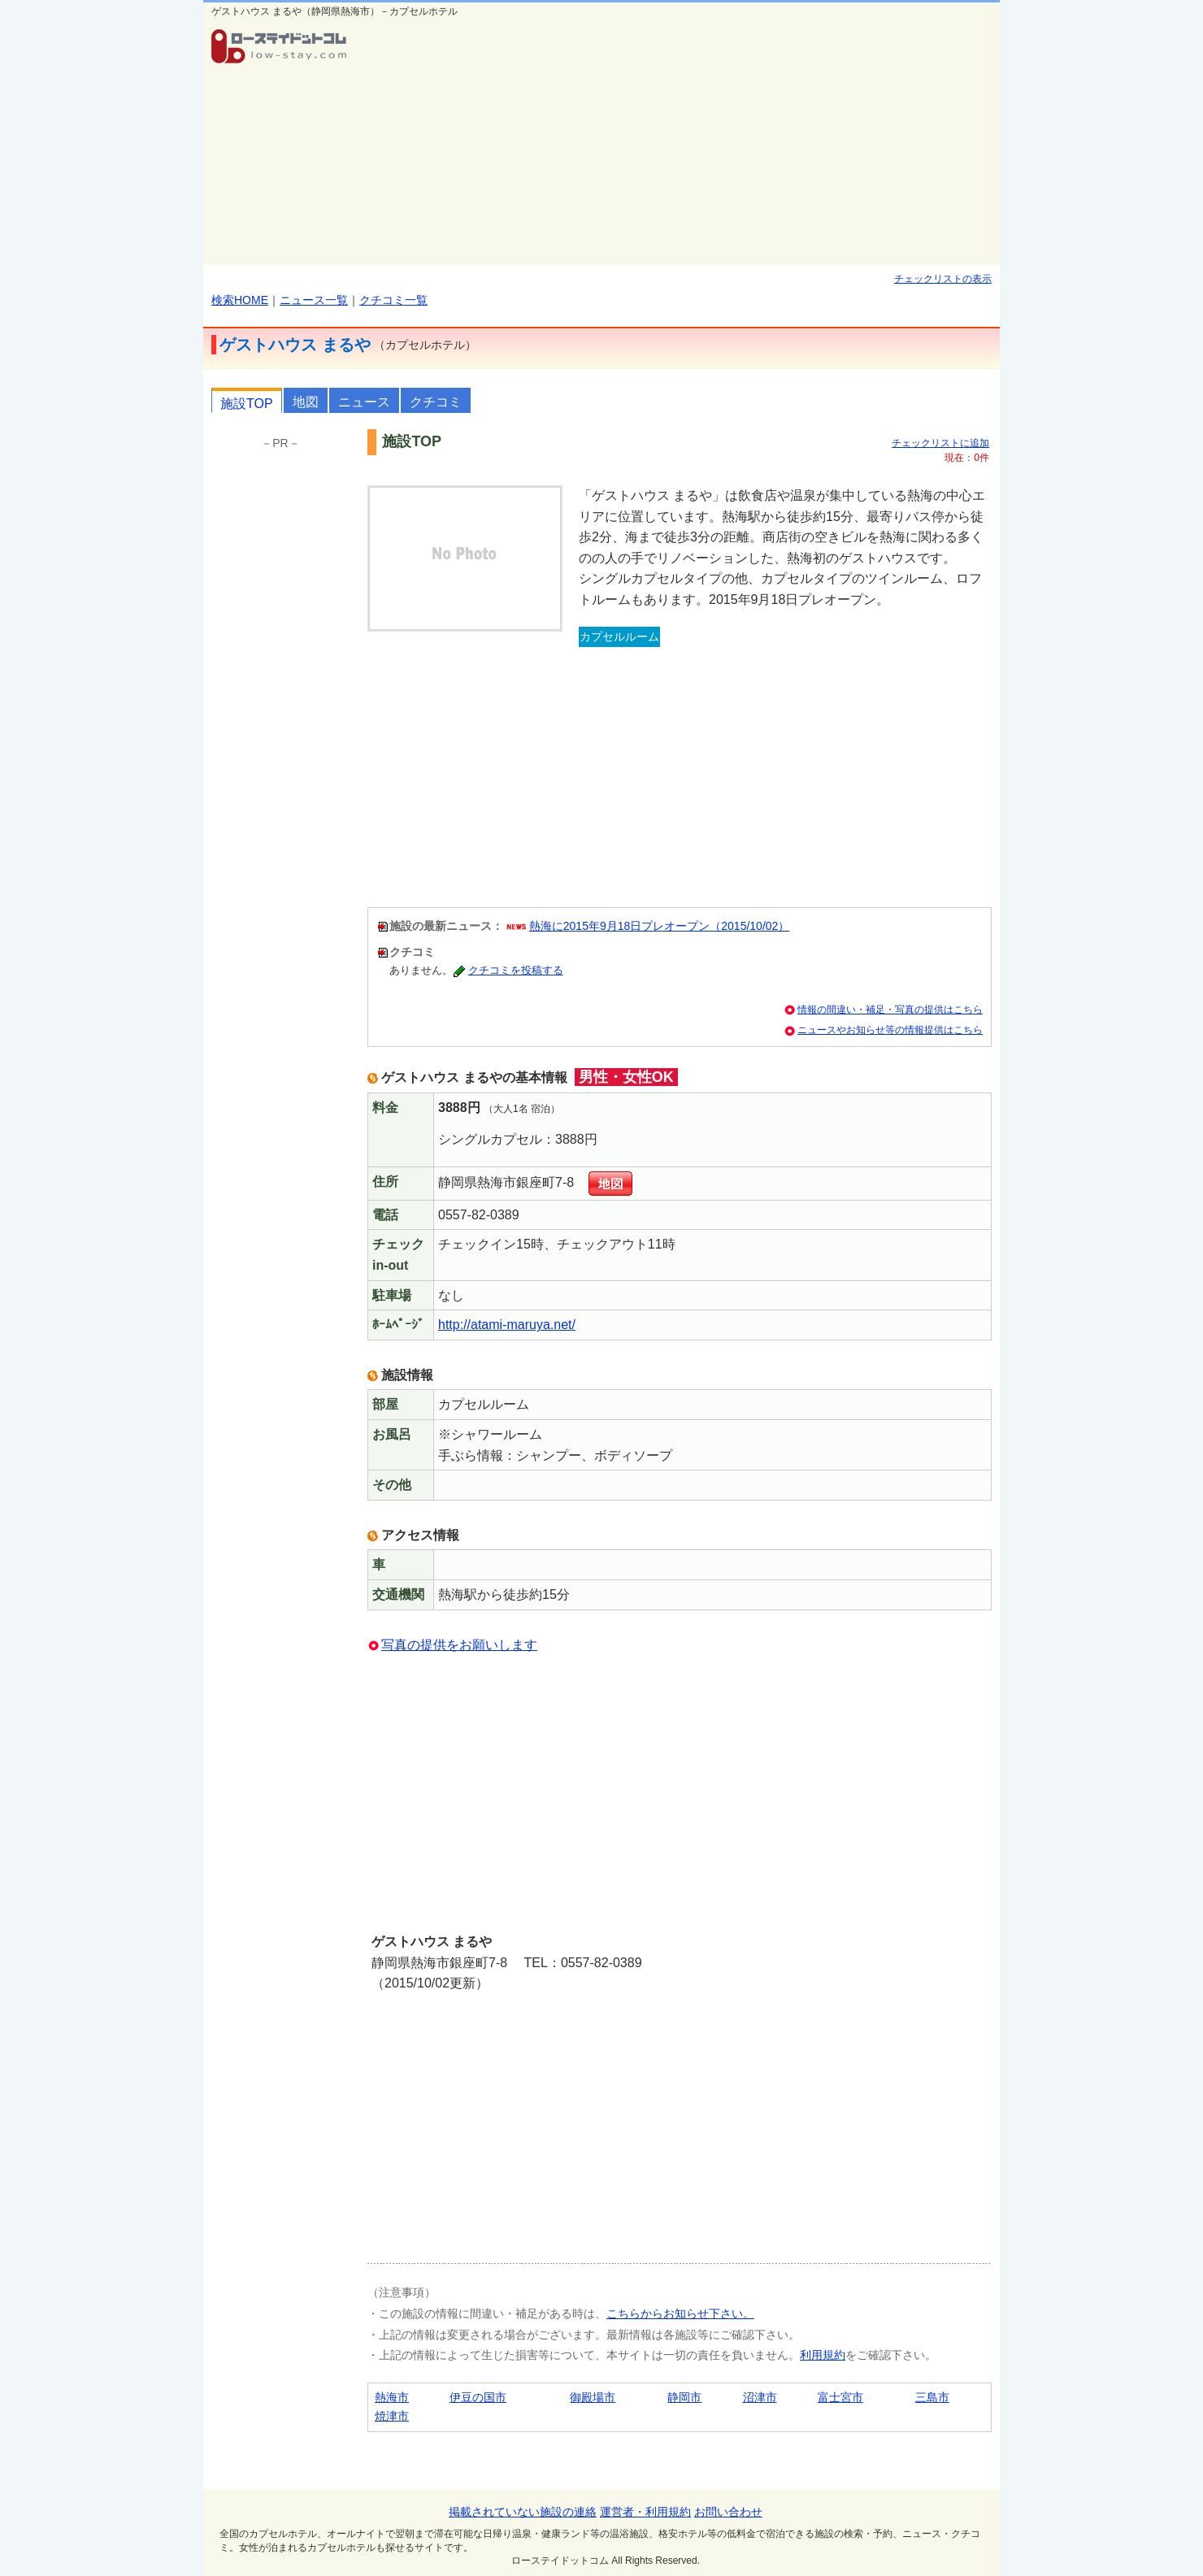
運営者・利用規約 (645, 2511)
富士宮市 (840, 2397)
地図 (306, 402)
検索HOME (239, 299)
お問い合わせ (728, 2511)
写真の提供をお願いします (459, 1645)
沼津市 (760, 2397)
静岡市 (684, 2397)
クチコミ (436, 402)
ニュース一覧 (314, 299)
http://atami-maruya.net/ (506, 1324)
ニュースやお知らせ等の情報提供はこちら (890, 1030)
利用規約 (822, 2354)
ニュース (364, 402)
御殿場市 (592, 2397)
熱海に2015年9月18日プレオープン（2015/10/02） (659, 925)
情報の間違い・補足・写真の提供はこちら (890, 1009)
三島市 (932, 2397)
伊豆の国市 (477, 2397)
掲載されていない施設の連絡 (523, 2511)
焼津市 (392, 2415)
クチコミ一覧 (393, 299)
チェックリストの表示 (943, 279)
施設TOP (246, 404)
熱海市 (392, 2397)
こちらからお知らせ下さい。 (680, 2313)
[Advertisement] (679, 143)
